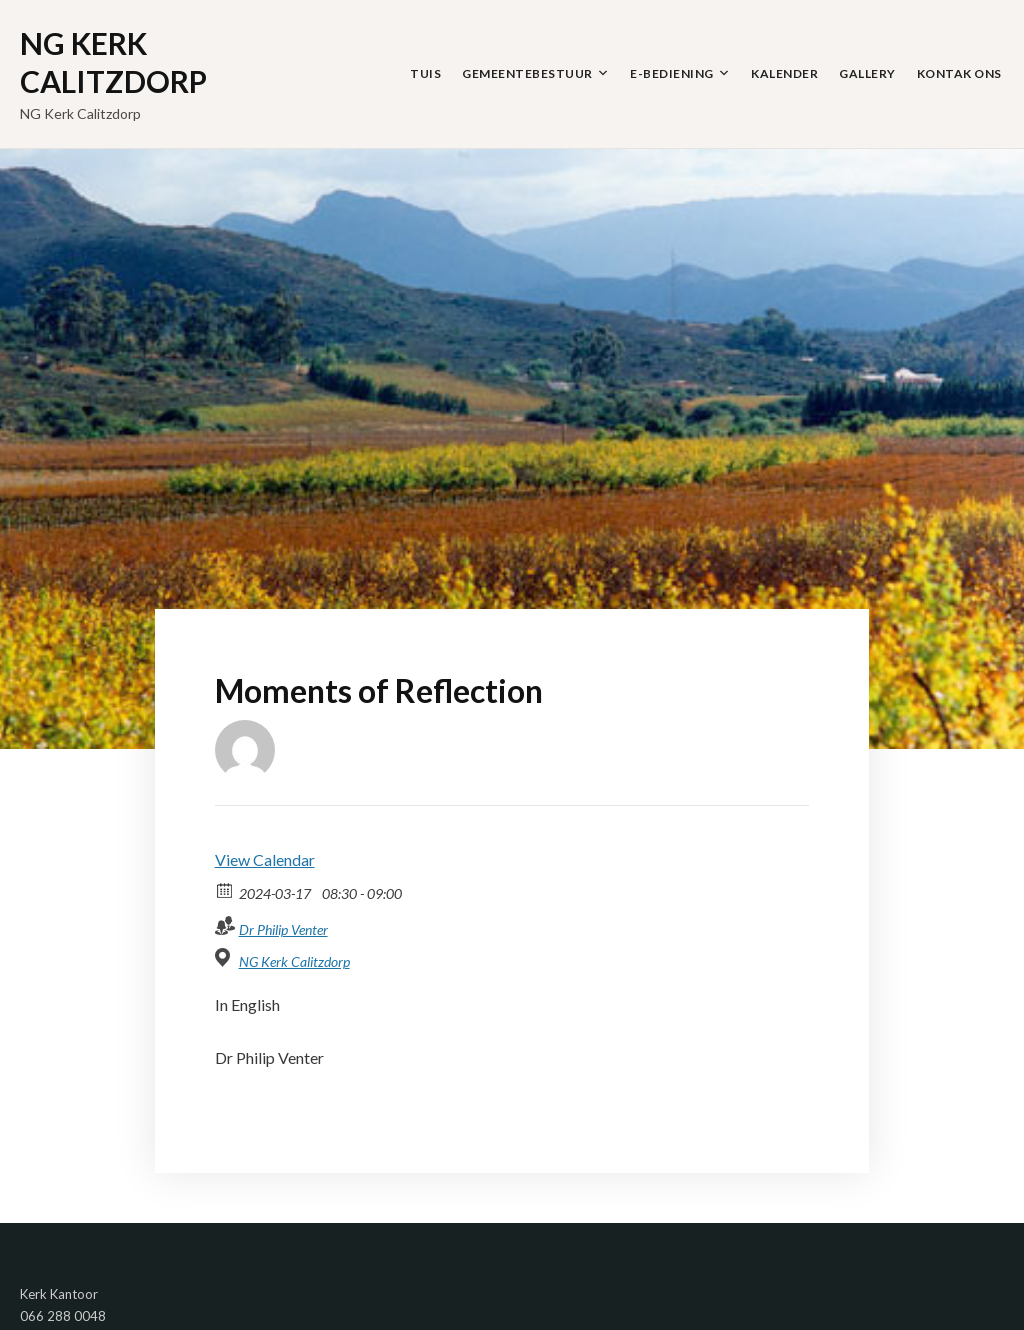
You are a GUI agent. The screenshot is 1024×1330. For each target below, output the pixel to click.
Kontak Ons (959, 73)
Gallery (867, 73)
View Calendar (265, 859)
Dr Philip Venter (283, 929)
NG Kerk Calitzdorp (113, 62)
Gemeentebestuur (527, 73)
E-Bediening (672, 73)
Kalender (784, 73)
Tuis (425, 73)
